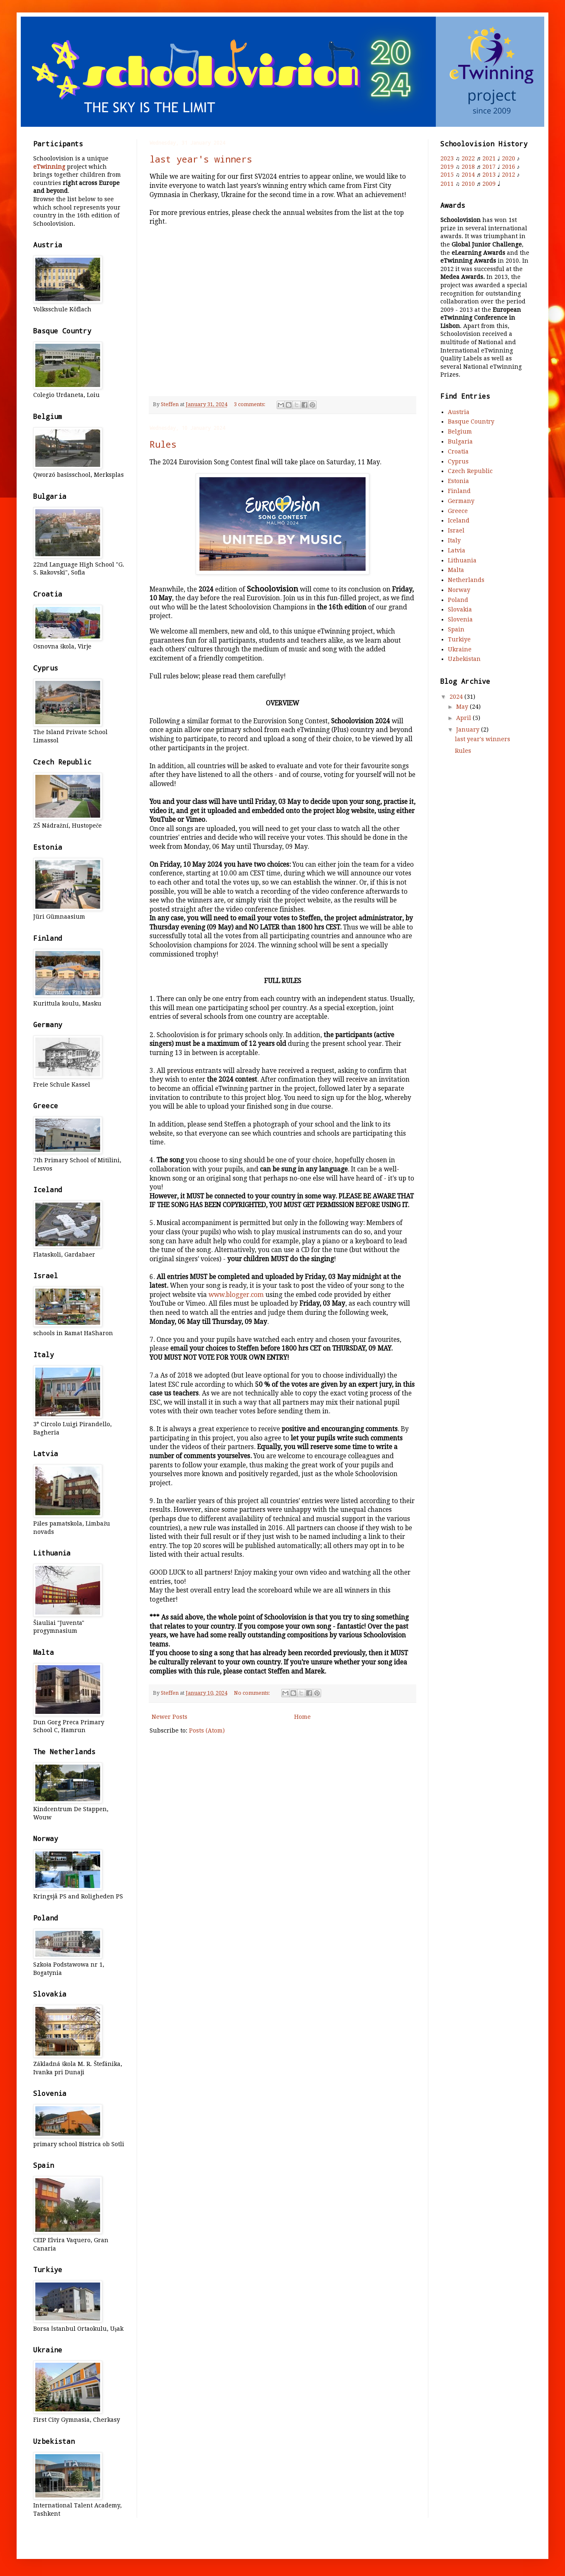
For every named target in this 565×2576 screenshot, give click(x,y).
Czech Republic (470, 471)
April (464, 718)
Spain (456, 629)
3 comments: (250, 404)
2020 (508, 158)
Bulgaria (460, 441)
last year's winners (201, 159)
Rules (163, 444)
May (463, 706)
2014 (468, 174)
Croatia (458, 451)
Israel (456, 530)
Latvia (456, 550)
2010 (468, 183)
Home (302, 1716)
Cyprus (458, 461)
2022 (468, 158)
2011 (447, 183)
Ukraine (460, 649)
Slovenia (460, 619)
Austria (458, 412)
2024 (457, 696)
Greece (458, 511)
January (468, 729)
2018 (468, 166)
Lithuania (462, 560)
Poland (458, 600)
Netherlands (466, 580)
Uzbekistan (464, 659)
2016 (508, 166)
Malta (456, 570)
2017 (489, 166)
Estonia (458, 481)
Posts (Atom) (207, 1730)
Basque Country (471, 421)
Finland (459, 491)
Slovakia (460, 609)
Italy (454, 540)
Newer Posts (169, 1716)
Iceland (458, 520)
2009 (489, 183)
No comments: (252, 1693)
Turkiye (459, 639)
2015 (447, 174)
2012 (508, 174)
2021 (489, 158)
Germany (461, 501)
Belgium (460, 431)
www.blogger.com (236, 1295)
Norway (459, 590)
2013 (489, 174)
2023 (447, 158)
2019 (447, 166)
